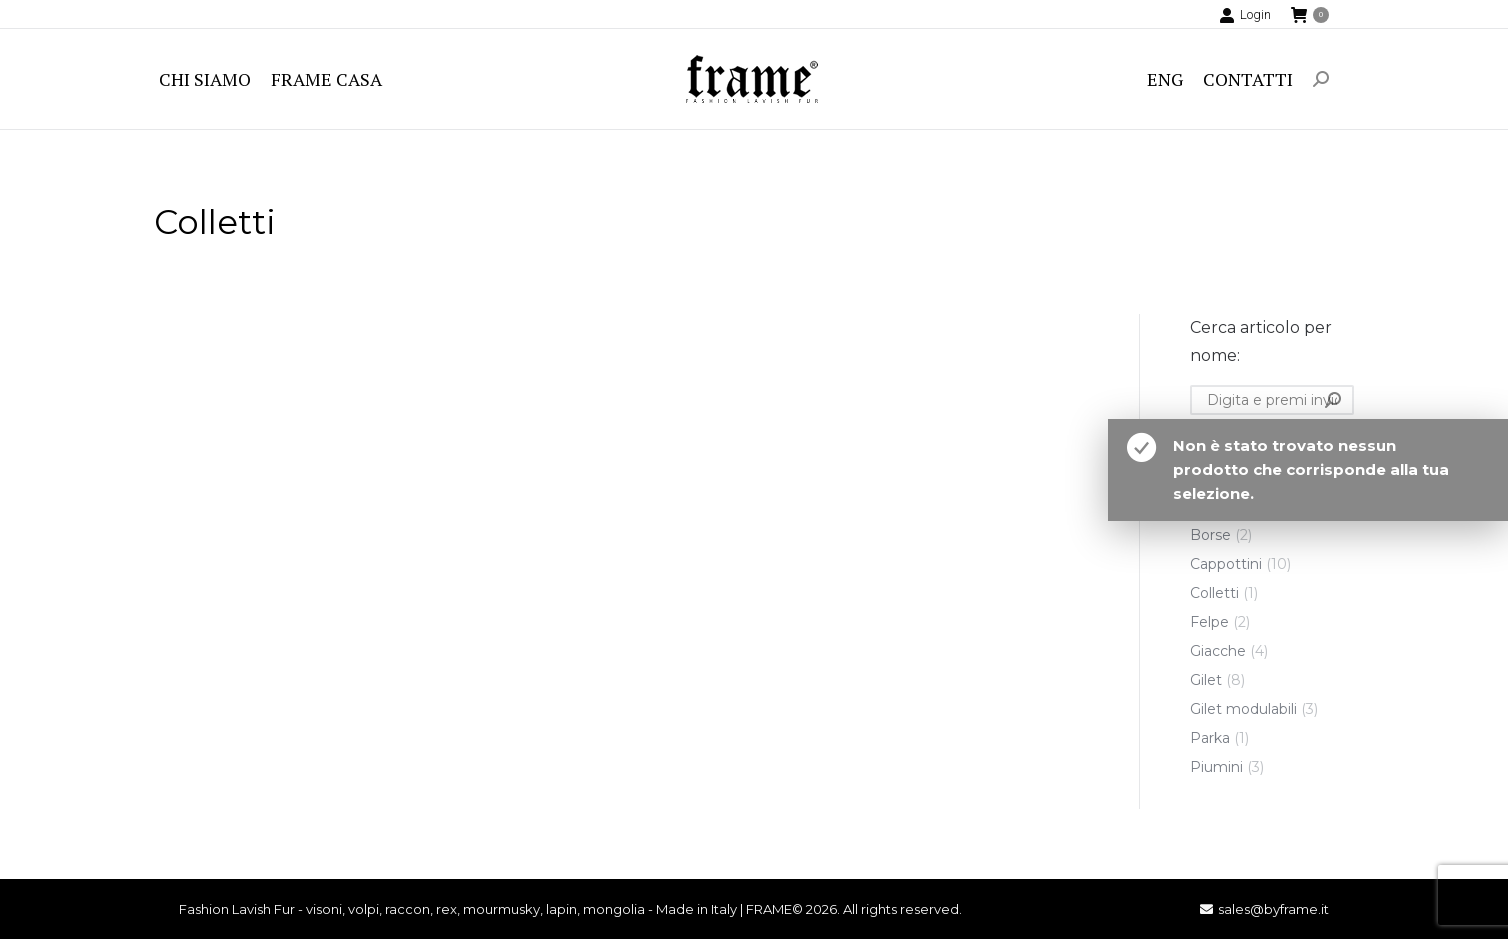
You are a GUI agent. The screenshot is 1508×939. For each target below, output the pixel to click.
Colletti (1214, 593)
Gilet (1206, 680)
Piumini (1216, 767)
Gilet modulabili (1243, 709)
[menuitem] (205, 79)
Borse (1210, 535)
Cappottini (1226, 564)
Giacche (1218, 651)
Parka (1210, 738)
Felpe (1209, 622)
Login (1245, 15)
